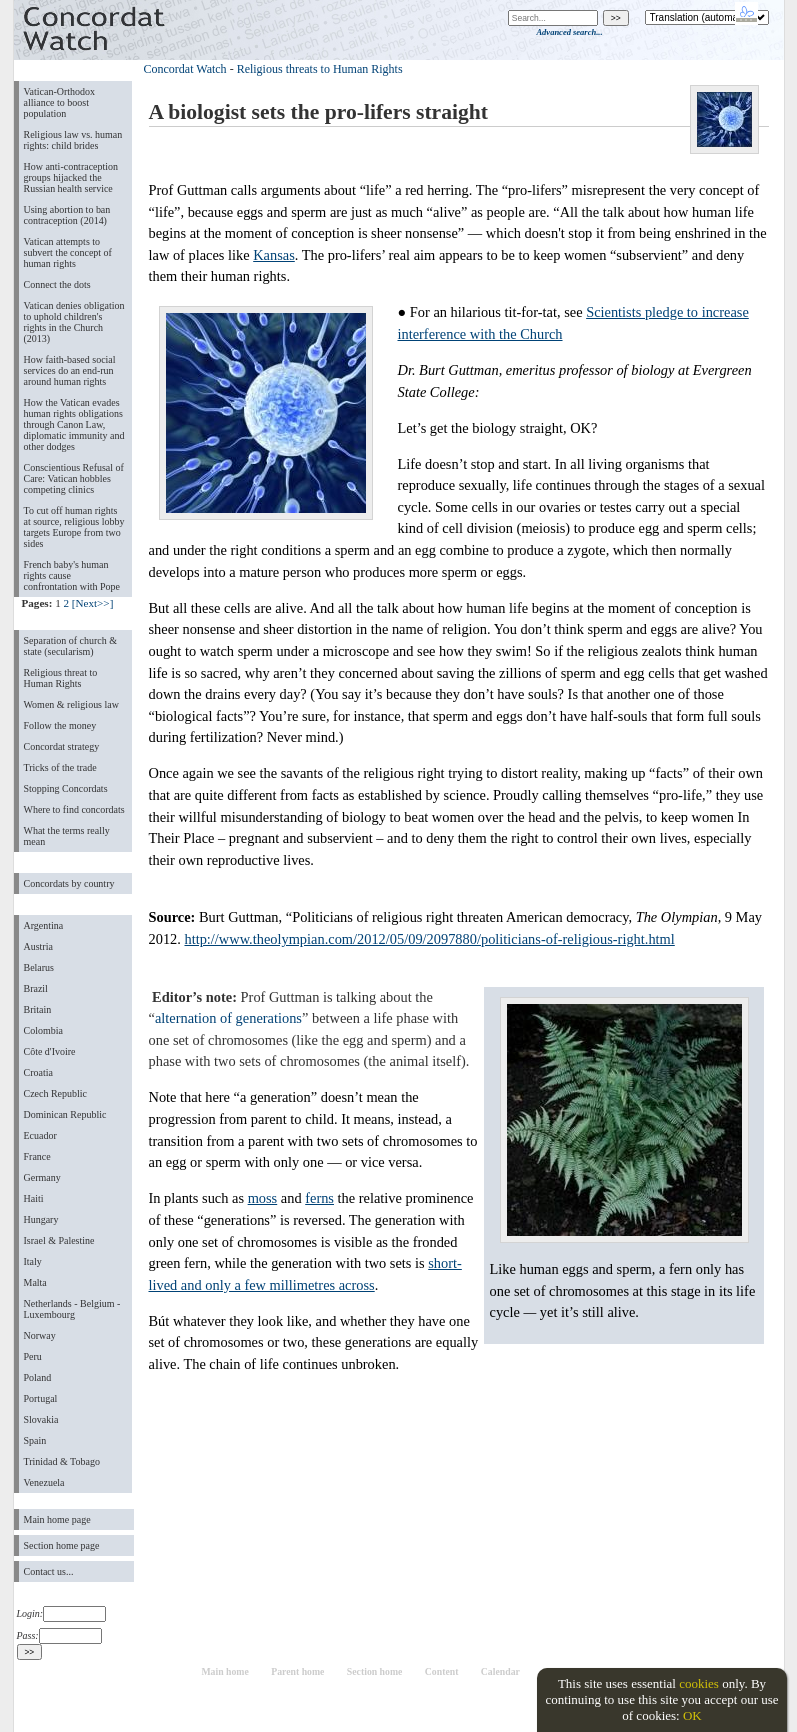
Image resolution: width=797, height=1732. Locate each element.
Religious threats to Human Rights (320, 69)
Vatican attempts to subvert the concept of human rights (68, 252)
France (37, 1156)
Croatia (38, 1072)
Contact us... (49, 1571)
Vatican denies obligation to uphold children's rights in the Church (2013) (74, 322)
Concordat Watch (185, 69)
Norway (40, 1335)
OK (692, 1715)
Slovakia (41, 1419)
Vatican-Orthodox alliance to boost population (60, 102)
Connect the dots (57, 284)
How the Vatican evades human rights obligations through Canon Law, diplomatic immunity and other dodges (74, 424)
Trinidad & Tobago (62, 1461)
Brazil (36, 988)
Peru (33, 1356)
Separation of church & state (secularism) (70, 646)
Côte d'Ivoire (50, 1051)
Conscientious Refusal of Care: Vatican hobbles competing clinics (74, 478)
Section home (375, 1671)
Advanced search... (569, 32)
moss (263, 1198)
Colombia (43, 1030)
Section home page (62, 1545)
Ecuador (40, 1135)
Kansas (274, 255)
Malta (35, 1282)
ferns (319, 1198)
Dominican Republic (65, 1114)
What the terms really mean (67, 836)
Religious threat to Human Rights (61, 678)
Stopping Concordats (66, 788)
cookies (699, 1683)
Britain (38, 1009)
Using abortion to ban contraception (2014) (67, 215)
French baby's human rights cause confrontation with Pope (72, 575)
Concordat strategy (62, 746)
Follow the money (60, 725)
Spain (35, 1440)
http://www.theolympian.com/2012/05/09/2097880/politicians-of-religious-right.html (429, 939)
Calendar (500, 1671)
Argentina (44, 925)
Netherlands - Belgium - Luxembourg (72, 1309)
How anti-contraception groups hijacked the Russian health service (71, 177)
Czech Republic (56, 1093)
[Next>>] (93, 603)
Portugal (41, 1398)
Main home (224, 1671)
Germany (42, 1177)
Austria (38, 946)
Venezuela (44, 1482)
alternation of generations (228, 1018)
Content (442, 1671)
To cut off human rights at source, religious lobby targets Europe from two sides (74, 527)
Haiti (34, 1198)
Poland (38, 1377)
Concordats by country (69, 883)
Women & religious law (71, 704)
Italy (33, 1261)
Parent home (297, 1671)
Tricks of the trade (60, 767)
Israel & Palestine (59, 1240)
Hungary (41, 1219)
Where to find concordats (74, 809)
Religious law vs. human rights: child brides (73, 140)
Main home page (57, 1519)
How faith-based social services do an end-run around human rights (70, 370)
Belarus (39, 967)
